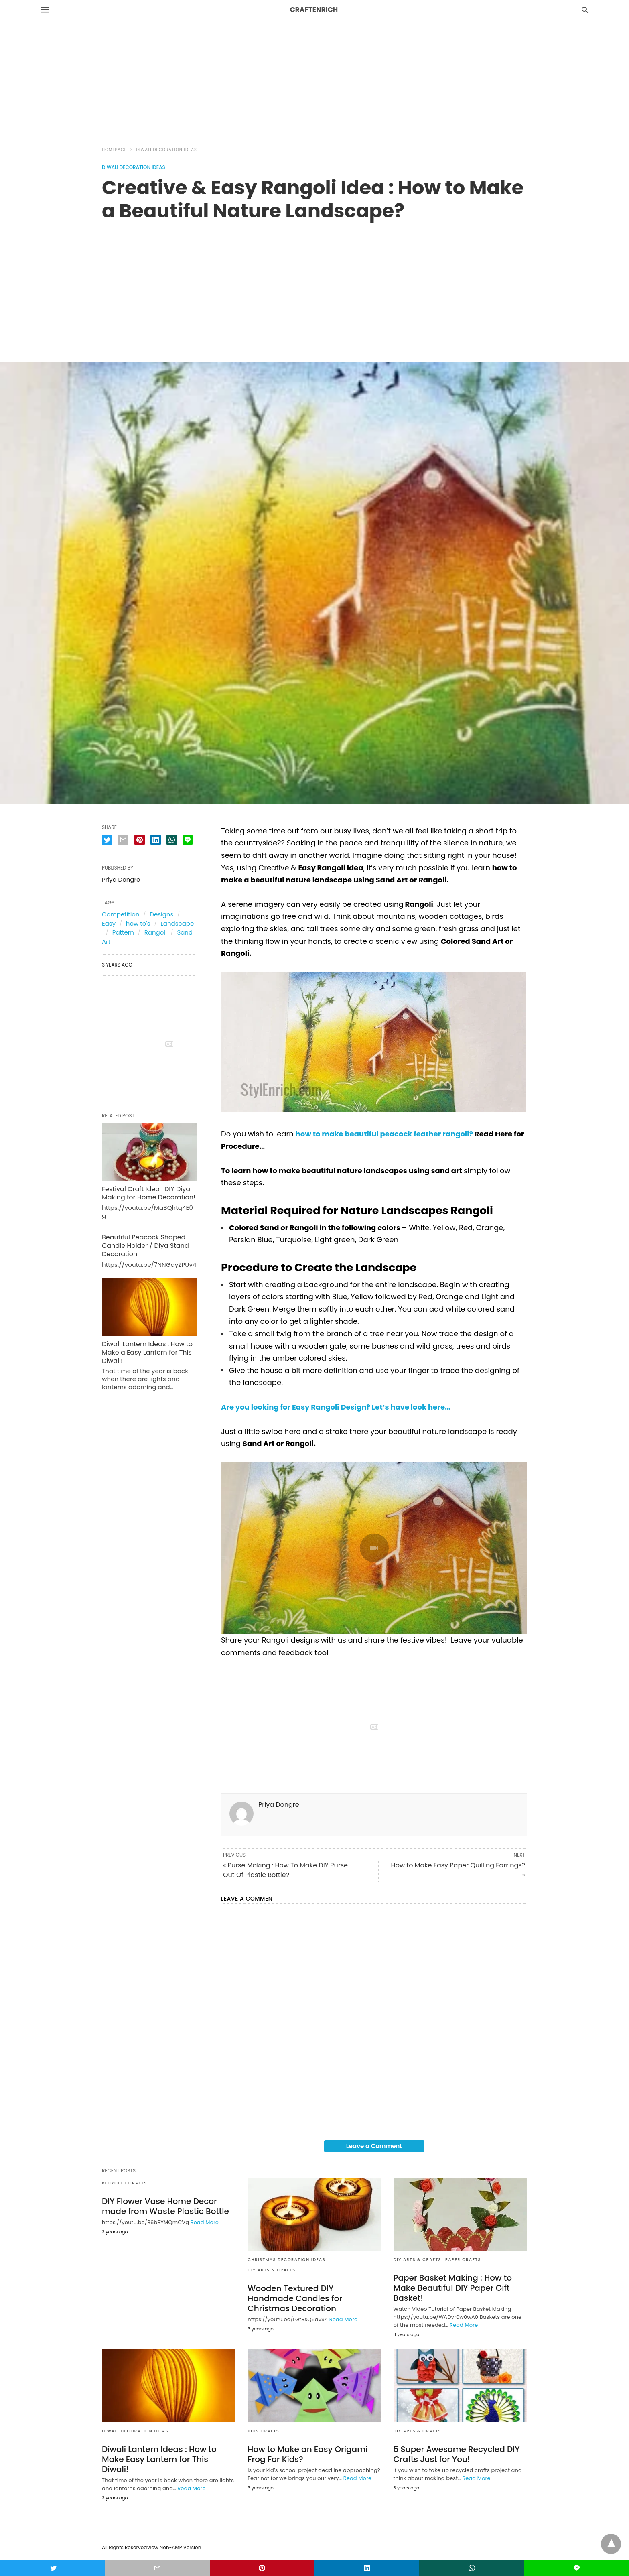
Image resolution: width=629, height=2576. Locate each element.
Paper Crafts (463, 2260)
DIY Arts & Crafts (272, 2270)
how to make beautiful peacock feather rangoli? (384, 1134)
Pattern (123, 932)
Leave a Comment (374, 2146)
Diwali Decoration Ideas (166, 150)
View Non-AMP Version (174, 2547)
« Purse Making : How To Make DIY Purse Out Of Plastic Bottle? (285, 1870)
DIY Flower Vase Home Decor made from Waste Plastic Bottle (165, 2206)
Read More (205, 2222)
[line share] (188, 840)
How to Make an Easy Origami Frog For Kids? (307, 2454)
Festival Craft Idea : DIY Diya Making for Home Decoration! (148, 1193)
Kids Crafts (263, 2431)
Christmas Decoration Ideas (286, 2260)
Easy (109, 923)
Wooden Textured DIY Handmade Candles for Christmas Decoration (295, 2298)
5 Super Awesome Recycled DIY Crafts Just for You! (457, 2454)
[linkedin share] (155, 840)
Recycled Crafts (124, 2183)
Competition (121, 914)
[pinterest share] (139, 840)
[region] (314, 68)
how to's (138, 923)
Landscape (177, 923)
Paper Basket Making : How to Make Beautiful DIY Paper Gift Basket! (453, 2288)
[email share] (123, 840)
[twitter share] (107, 840)
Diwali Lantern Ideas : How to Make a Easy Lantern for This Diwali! (147, 1352)
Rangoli (155, 932)
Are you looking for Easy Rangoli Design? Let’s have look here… (335, 1407)
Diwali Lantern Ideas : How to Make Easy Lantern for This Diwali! (159, 2459)
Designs (161, 914)
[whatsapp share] (171, 840)
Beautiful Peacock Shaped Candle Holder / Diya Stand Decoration (145, 1246)
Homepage (114, 150)
